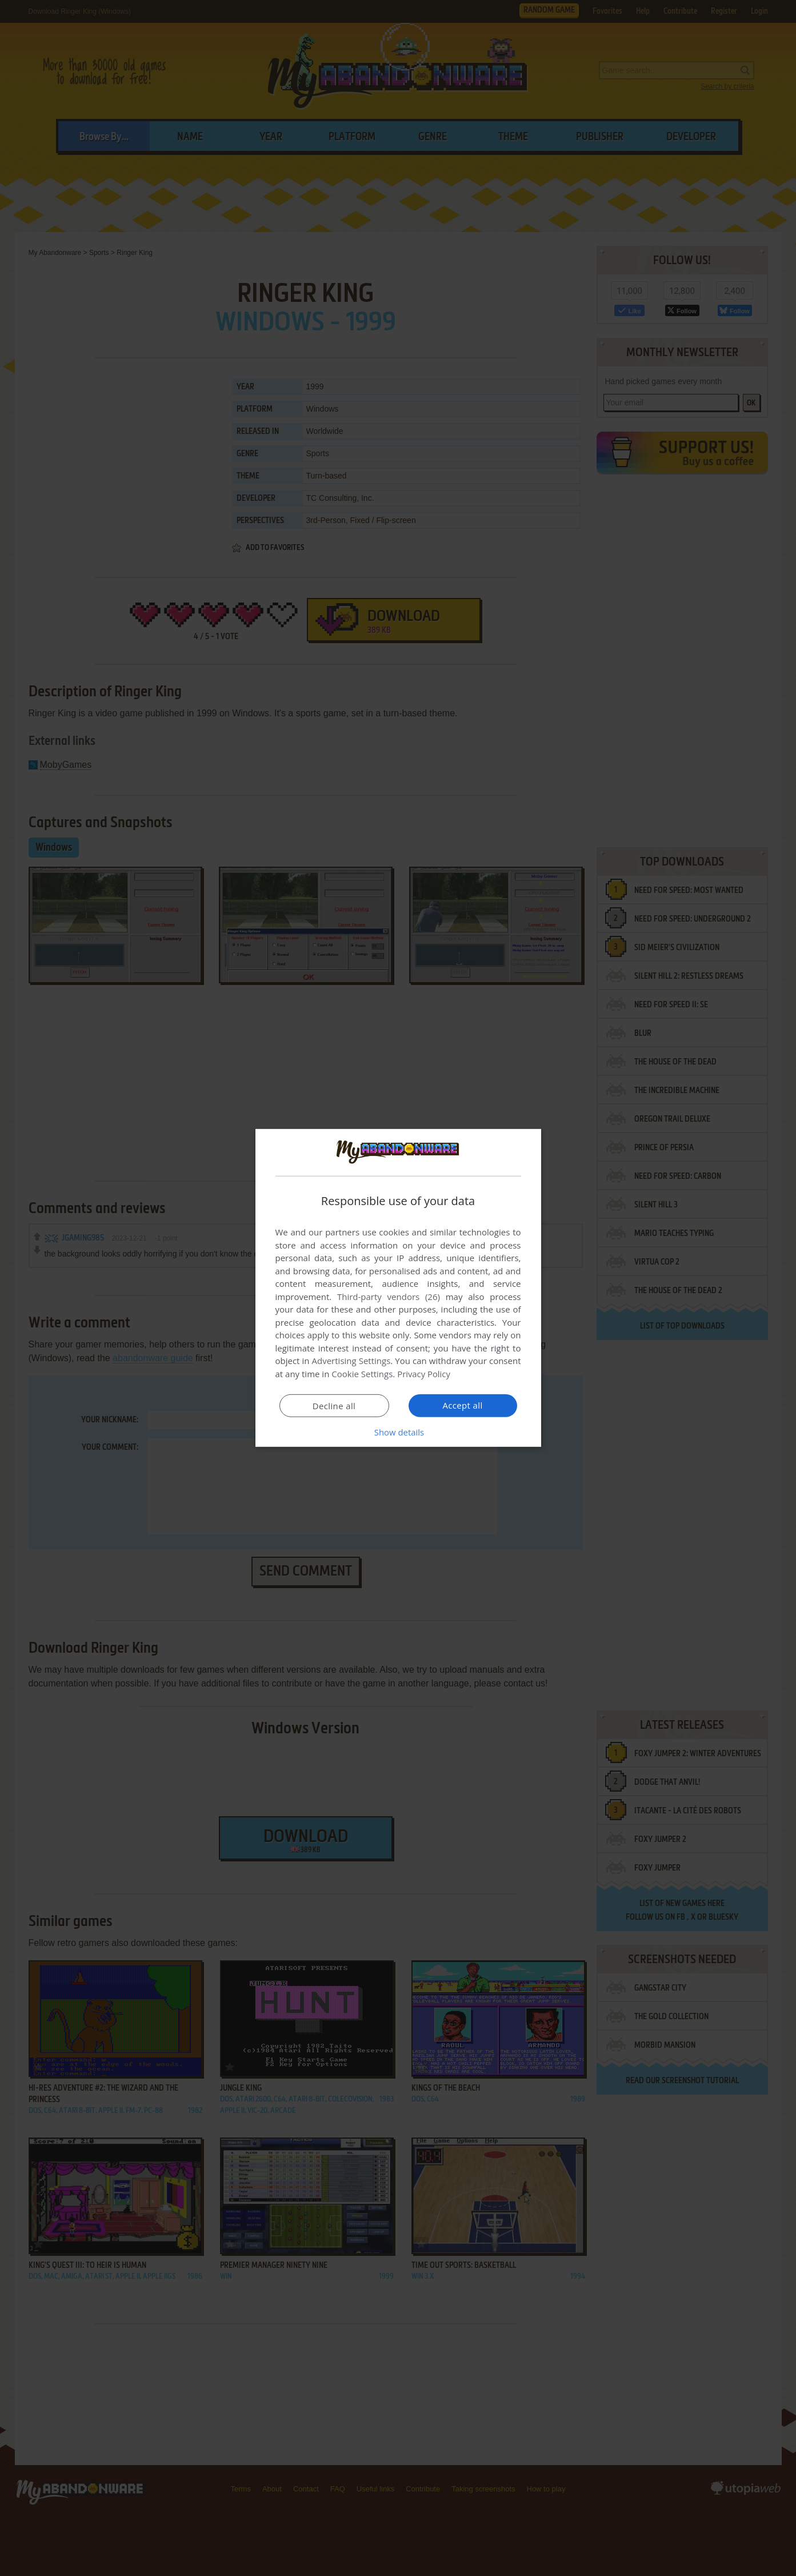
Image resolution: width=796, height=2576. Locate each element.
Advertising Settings (351, 1360)
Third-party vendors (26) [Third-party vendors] (388, 1296)
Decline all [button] (334, 1405)
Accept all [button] (462, 1405)
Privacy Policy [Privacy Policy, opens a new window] (424, 1373)
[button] (398, 1432)
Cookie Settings (362, 1373)
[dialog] (398, 1288)
